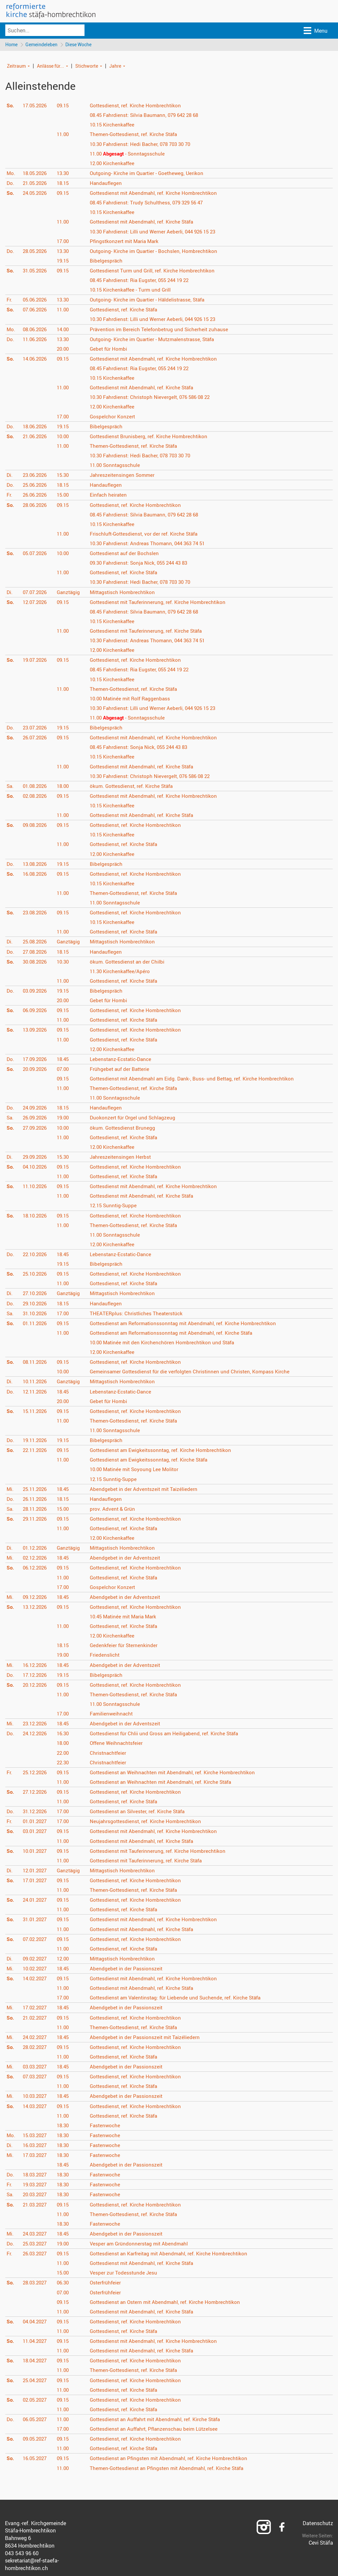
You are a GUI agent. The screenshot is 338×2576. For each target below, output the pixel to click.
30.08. (35, 962)
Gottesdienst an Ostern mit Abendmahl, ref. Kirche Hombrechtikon (169, 2302)
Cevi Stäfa (321, 2543)
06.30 (64, 2283)
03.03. (35, 2067)
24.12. (35, 1734)
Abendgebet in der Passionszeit (128, 1969)
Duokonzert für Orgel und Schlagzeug (135, 1118)
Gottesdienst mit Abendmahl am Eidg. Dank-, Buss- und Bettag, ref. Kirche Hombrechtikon (196, 1079)
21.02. (35, 2018)
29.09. (35, 1157)
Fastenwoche (107, 2126)
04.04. (35, 2322)
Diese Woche (80, 45)
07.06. (35, 310)
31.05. (35, 271)
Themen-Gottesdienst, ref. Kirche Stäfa (137, 134)
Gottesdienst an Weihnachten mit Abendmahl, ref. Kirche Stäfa (165, 1782)
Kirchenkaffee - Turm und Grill (133, 290)
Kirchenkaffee (115, 125)
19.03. (35, 2185)
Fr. (9, 300)
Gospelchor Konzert (114, 416)
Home (11, 45)
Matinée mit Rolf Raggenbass (133, 699)
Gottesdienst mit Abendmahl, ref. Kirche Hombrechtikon (157, 193)
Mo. (11, 173)
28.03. (35, 2283)
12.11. (35, 1391)
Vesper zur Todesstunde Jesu (125, 2273)
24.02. (35, 2037)
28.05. (35, 251)
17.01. (35, 1881)
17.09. (35, 1059)
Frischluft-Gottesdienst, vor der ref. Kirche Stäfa (147, 534)
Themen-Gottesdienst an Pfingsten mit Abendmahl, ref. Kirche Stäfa (171, 2468)
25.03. (35, 2244)
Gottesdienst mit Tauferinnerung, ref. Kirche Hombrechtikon (161, 602)
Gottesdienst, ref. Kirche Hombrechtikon (138, 106)
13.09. (35, 1030)
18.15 (64, 183)
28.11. (35, 1509)
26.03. (35, 2254)
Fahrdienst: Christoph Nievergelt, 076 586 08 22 (154, 397)
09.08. (35, 825)
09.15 (64, 106)
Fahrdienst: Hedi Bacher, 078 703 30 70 (144, 144)
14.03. (35, 2106)
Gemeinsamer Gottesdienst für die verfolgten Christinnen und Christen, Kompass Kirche (193, 1372)
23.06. (35, 475)
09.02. (35, 1959)
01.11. (35, 1323)
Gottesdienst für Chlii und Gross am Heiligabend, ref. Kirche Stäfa (168, 1734)
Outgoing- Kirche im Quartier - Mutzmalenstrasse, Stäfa (156, 339)
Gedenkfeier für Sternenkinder (126, 1645)
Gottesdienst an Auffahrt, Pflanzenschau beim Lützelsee (157, 2429)
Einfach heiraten (110, 495)
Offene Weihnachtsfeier (119, 1743)
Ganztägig (70, 592)
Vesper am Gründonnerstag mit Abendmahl (142, 2244)
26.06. (35, 495)
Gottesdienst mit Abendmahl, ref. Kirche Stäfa (145, 222)
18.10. (35, 1215)
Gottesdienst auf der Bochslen (127, 553)
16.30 (64, 1734)
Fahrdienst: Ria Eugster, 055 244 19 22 (143, 280)
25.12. (35, 1773)
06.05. (35, 2419)
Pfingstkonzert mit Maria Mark (127, 241)
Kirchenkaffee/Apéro (122, 971)
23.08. (35, 913)
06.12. (35, 1568)
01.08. (35, 786)
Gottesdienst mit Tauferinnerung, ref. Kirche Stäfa (149, 631)
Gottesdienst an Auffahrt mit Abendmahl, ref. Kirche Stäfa (159, 2419)
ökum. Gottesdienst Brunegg (124, 1128)
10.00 (64, 437)
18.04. (35, 2361)
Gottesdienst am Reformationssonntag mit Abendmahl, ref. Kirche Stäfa (176, 1333)
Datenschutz (318, 2523)
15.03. (35, 2135)
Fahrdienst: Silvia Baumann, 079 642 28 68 (149, 115)
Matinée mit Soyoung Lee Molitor (137, 1469)
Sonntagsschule (117, 465)
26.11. (35, 1499)
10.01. (35, 1851)
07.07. (35, 592)
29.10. (35, 1303)
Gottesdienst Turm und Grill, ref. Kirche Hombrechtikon (155, 271)
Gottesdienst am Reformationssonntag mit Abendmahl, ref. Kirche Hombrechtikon (188, 1323)
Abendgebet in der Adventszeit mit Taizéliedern (146, 1489)
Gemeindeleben (42, 45)
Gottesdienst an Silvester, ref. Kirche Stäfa (141, 1812)
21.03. (35, 2204)
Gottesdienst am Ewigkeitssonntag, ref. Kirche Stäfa (153, 1460)
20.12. (35, 1685)
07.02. (35, 1939)
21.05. (35, 183)
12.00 (64, 1959)
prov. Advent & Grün (114, 1509)
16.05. (35, 2458)
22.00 (64, 1753)
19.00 (64, 1118)
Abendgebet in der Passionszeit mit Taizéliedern (147, 2037)
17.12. (35, 1675)
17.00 (64, 241)
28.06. (35, 505)
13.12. (35, 1607)
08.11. (35, 1362)
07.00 (64, 1069)
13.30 (64, 173)
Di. (10, 475)
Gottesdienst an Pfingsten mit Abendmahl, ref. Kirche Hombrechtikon (172, 2458)
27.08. (35, 952)
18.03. (35, 2175)
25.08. (35, 942)
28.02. (35, 2047)
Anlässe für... (50, 66)
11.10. (35, 1186)
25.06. (35, 485)
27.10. (35, 1293)
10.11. (35, 1382)
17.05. (35, 106)
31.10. (35, 1313)
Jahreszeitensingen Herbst (122, 1157)
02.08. (35, 796)
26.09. (35, 1118)
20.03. (35, 2195)
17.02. (35, 2008)
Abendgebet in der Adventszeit (127, 1558)
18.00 (64, 786)
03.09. (35, 991)
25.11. (35, 1489)
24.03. (35, 2234)
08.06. (35, 329)
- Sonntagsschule (131, 154)
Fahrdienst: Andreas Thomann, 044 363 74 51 (152, 543)
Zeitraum (16, 66)
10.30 (64, 962)
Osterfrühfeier (107, 2283)
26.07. (35, 738)
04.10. (35, 1167)
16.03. (35, 2145)
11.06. (35, 339)
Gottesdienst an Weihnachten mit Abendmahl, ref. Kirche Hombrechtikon (176, 1773)
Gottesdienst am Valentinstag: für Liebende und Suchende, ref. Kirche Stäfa (180, 1998)
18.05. (35, 173)
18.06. (35, 426)
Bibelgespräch (108, 261)
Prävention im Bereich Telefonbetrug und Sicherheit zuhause (162, 329)
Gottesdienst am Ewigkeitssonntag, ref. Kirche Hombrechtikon (164, 1450)
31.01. (35, 1919)
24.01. (35, 1900)
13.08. (35, 864)
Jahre (115, 66)
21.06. (35, 437)
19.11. (35, 1440)
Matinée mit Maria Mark (126, 1617)
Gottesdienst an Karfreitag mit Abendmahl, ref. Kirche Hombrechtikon (173, 2254)
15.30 (64, 475)
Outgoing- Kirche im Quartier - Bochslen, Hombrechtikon (156, 251)
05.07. (35, 553)
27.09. (35, 1128)
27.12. (35, 1792)
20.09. (35, 1069)
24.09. (35, 1108)
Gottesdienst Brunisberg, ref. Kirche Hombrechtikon (151, 437)
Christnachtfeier (110, 1753)
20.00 (64, 349)
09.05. (35, 2439)
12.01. (35, 1871)
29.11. (35, 1519)
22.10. (35, 1254)
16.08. (35, 874)
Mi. (10, 1489)
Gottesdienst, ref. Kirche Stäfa (126, 310)
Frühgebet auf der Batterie (122, 1069)
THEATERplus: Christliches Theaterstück (138, 1313)
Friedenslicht (106, 1655)
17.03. (35, 2155)
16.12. (35, 1665)
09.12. (35, 1597)
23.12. (35, 1724)
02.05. (35, 2400)
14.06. (35, 359)
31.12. (35, 1812)
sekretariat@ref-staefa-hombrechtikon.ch (32, 2565)
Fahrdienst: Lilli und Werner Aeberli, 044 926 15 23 (157, 231)
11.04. (35, 2341)
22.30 (64, 1762)
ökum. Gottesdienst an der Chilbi (129, 962)
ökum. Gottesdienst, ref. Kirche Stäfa (134, 786)
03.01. (35, 1831)
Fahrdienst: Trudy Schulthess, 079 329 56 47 (150, 203)
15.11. (35, 1411)
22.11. (35, 1450)
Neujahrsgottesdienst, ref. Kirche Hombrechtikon (148, 1821)
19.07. (35, 660)
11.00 (64, 134)
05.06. (35, 300)
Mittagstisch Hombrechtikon (125, 592)
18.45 (64, 1059)
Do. (11, 183)
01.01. (35, 1821)
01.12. (35, 1548)
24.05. (35, 193)
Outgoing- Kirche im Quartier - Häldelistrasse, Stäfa (151, 300)
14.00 (64, 329)
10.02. (35, 1969)
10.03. (35, 2096)
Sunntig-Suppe (116, 1206)
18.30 (64, 2126)
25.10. (35, 1274)
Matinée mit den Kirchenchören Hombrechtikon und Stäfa (166, 1343)
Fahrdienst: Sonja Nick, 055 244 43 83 (143, 563)
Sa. (10, 786)
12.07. (35, 602)
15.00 (64, 495)
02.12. (35, 1558)
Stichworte (86, 66)
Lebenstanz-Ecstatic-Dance (123, 1059)
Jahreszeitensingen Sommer (124, 475)
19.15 (64, 261)
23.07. (35, 728)
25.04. (35, 2380)
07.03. (35, 2077)
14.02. (35, 1979)
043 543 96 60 (22, 2553)
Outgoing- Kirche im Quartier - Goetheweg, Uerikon (150, 173)
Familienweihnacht (113, 1714)
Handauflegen (107, 183)
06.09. (35, 1010)
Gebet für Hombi (110, 349)
